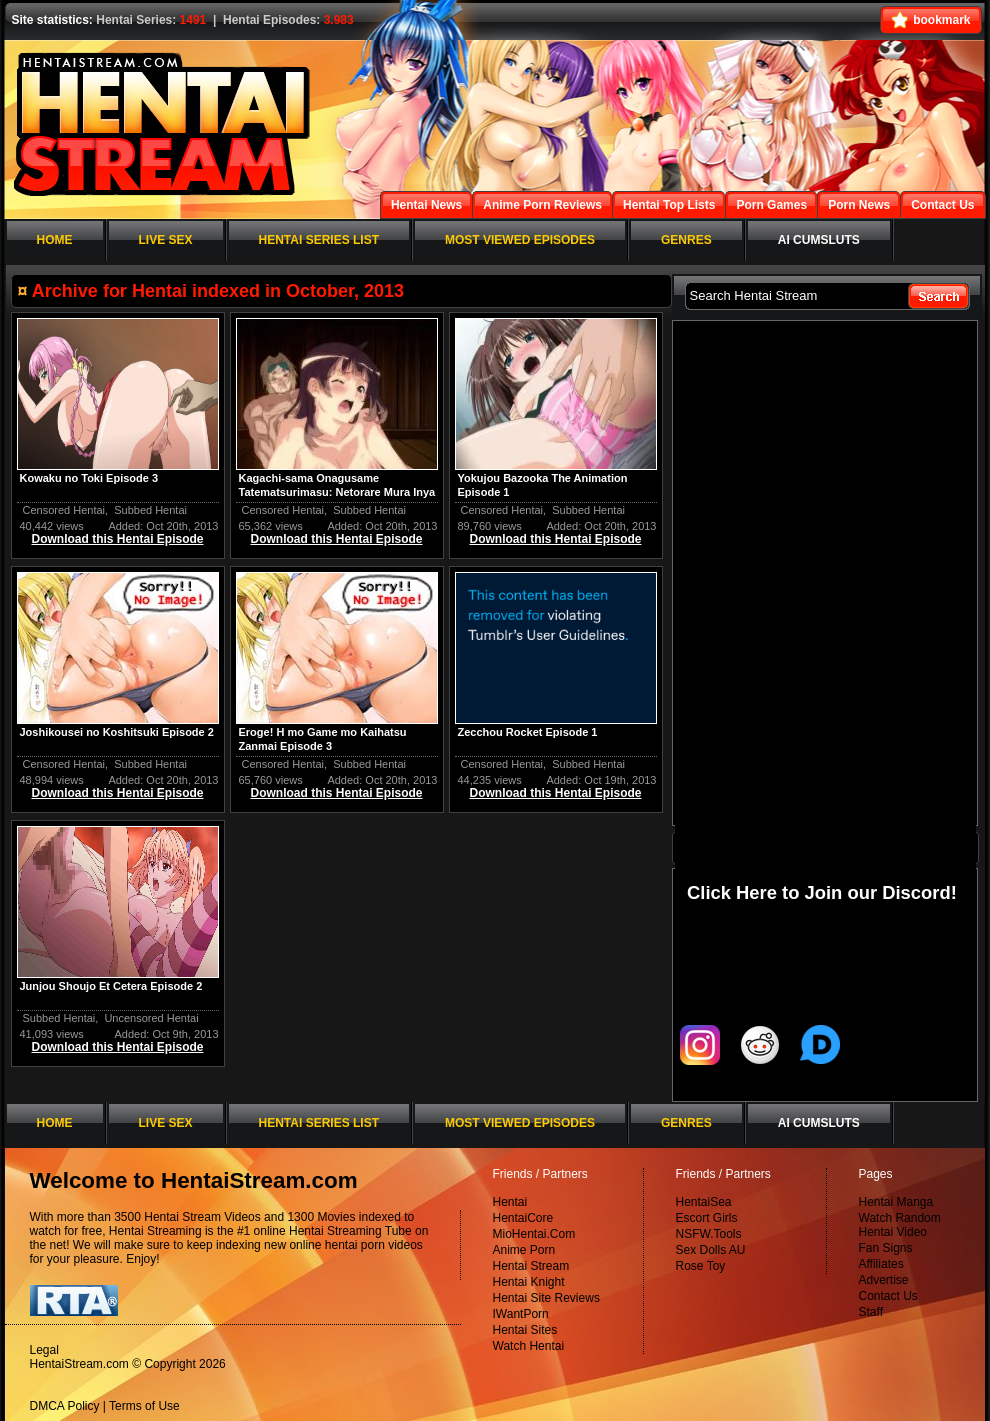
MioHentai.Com (534, 1234)
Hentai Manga (896, 1202)
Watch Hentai (529, 1346)
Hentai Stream (531, 1266)
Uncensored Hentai (151, 1018)
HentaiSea (704, 1202)
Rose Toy (701, 1266)
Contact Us (888, 1296)
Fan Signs (886, 1248)
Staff (871, 1312)
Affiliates (881, 1264)
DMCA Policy (65, 1406)
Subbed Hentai (150, 510)
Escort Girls (707, 1218)
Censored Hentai (64, 510)
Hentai (510, 1202)
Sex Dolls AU (711, 1250)
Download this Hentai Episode (117, 539)
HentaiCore (523, 1218)
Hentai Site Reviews (546, 1298)
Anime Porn (524, 1250)
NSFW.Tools (709, 1234)
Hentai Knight (529, 1282)
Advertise (884, 1280)
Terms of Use (144, 1406)
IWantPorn (521, 1314)
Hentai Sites (525, 1330)
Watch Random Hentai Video (900, 1225)
